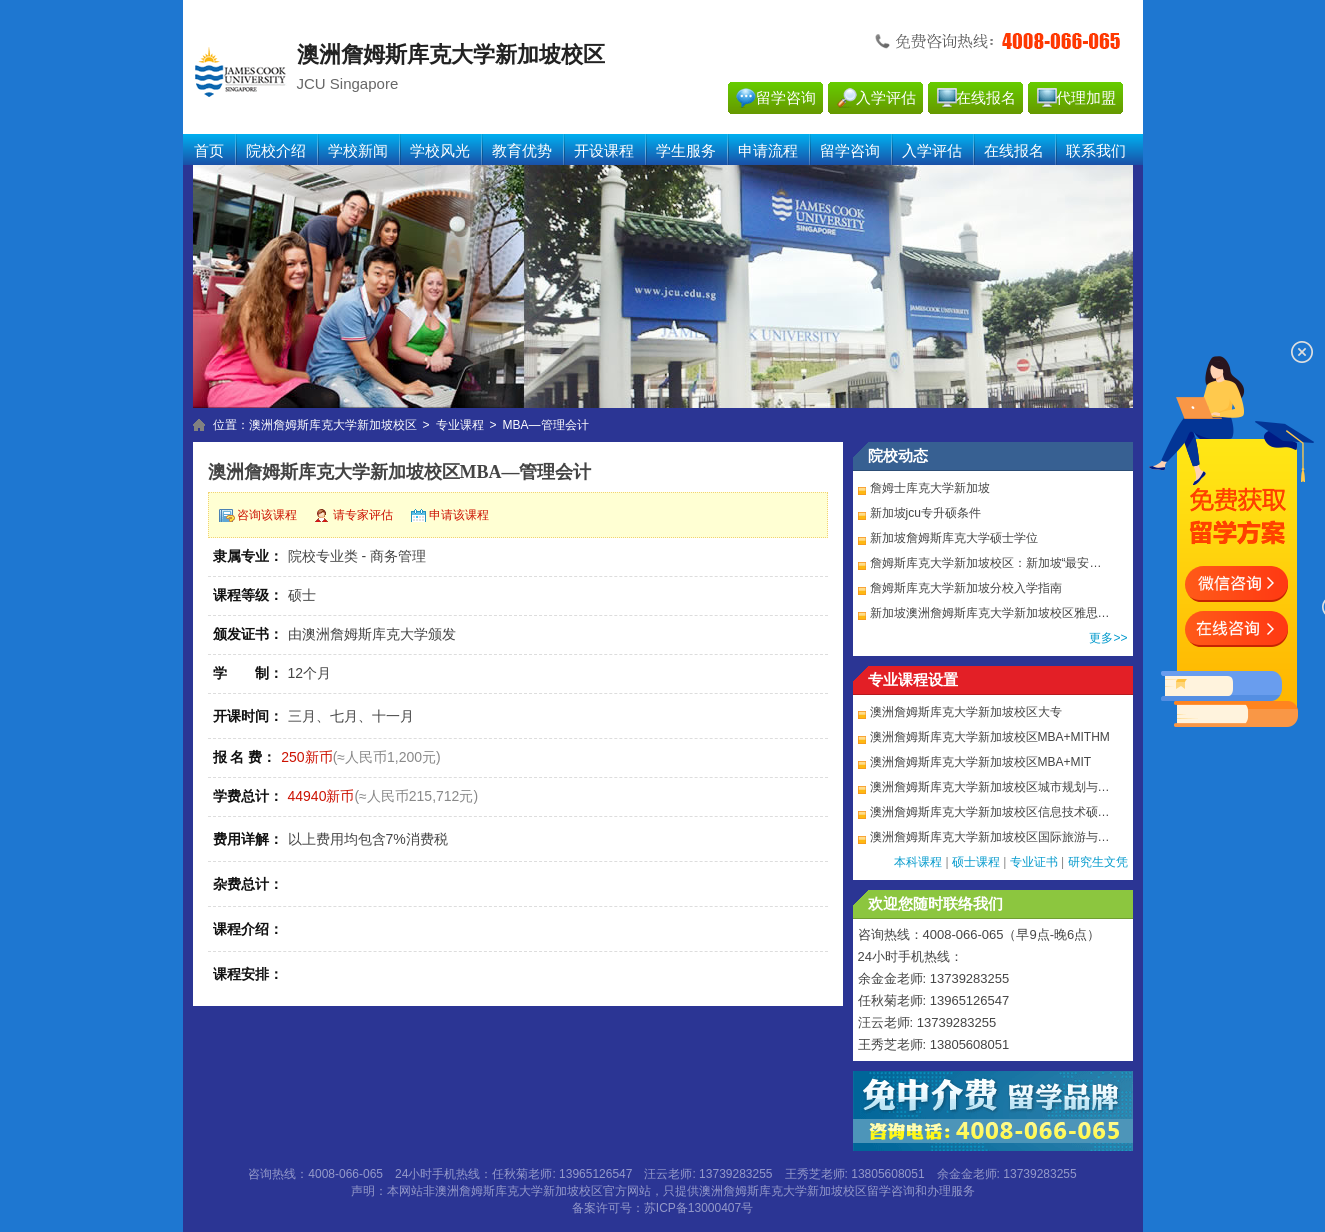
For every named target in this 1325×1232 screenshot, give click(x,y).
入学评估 (886, 98)
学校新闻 (358, 151)
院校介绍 (276, 151)
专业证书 (1034, 862)
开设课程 (604, 151)
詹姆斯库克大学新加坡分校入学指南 (966, 588)
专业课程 (460, 425)
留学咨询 (786, 98)
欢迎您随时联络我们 (935, 904)
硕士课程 (976, 862)
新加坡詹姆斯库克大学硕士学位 (954, 538)
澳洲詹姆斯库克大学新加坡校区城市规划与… (990, 787)
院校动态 (898, 456)
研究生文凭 (1098, 862)
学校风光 (440, 151)
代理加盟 (1086, 98)
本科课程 (918, 862)
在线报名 (986, 98)
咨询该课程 (267, 515)
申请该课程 (459, 515)
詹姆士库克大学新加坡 (930, 488)
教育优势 (522, 151)
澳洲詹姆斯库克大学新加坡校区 (333, 425)
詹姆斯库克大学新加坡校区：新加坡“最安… (986, 563)
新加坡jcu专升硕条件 (925, 513)
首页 (209, 151)
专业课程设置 (913, 680)
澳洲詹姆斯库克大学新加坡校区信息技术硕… (990, 812)
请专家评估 (363, 515)
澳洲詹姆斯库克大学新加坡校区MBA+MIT (981, 762)
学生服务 (686, 151)
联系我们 (1096, 151)
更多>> (1108, 638)
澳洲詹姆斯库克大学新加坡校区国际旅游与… (990, 837)
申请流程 (768, 151)
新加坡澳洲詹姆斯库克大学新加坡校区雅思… (990, 613)
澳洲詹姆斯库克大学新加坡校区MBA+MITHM (990, 737)
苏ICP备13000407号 (698, 1208)
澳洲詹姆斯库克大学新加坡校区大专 (966, 712)
